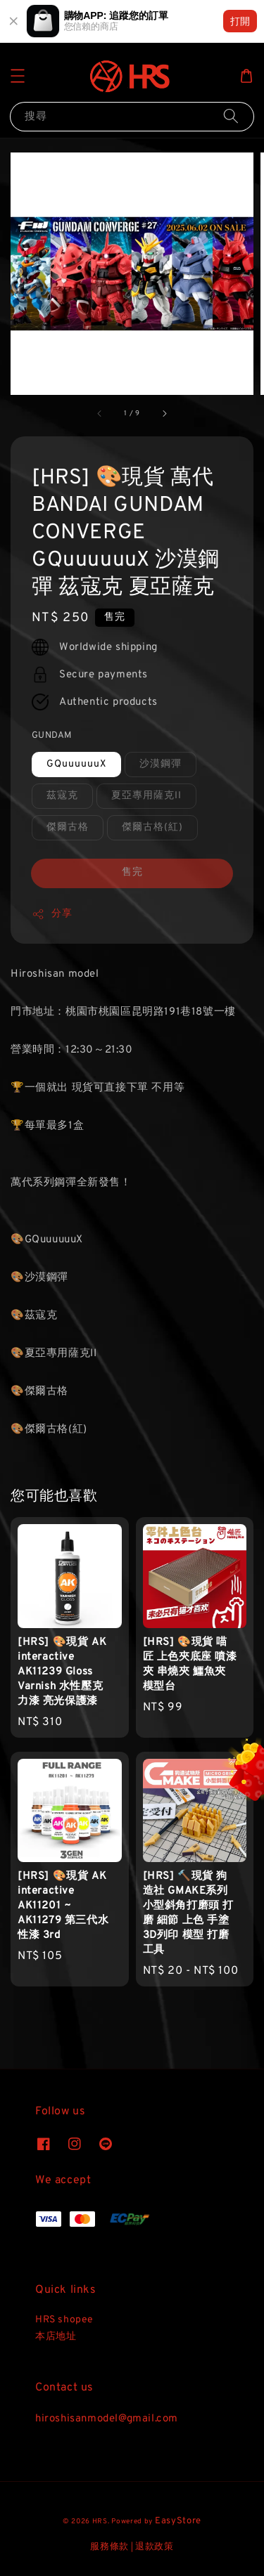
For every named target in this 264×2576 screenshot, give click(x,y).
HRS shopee (64, 2320)
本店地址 (55, 2337)
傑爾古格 (67, 827)
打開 (240, 21)
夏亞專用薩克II (146, 796)
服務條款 (109, 2547)
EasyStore (178, 2521)
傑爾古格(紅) (152, 827)
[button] (17, 75)
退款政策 (154, 2547)
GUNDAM (51, 735)
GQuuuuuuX (76, 764)
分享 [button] (52, 914)
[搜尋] (230, 116)
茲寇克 (62, 796)
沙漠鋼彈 (160, 764)
